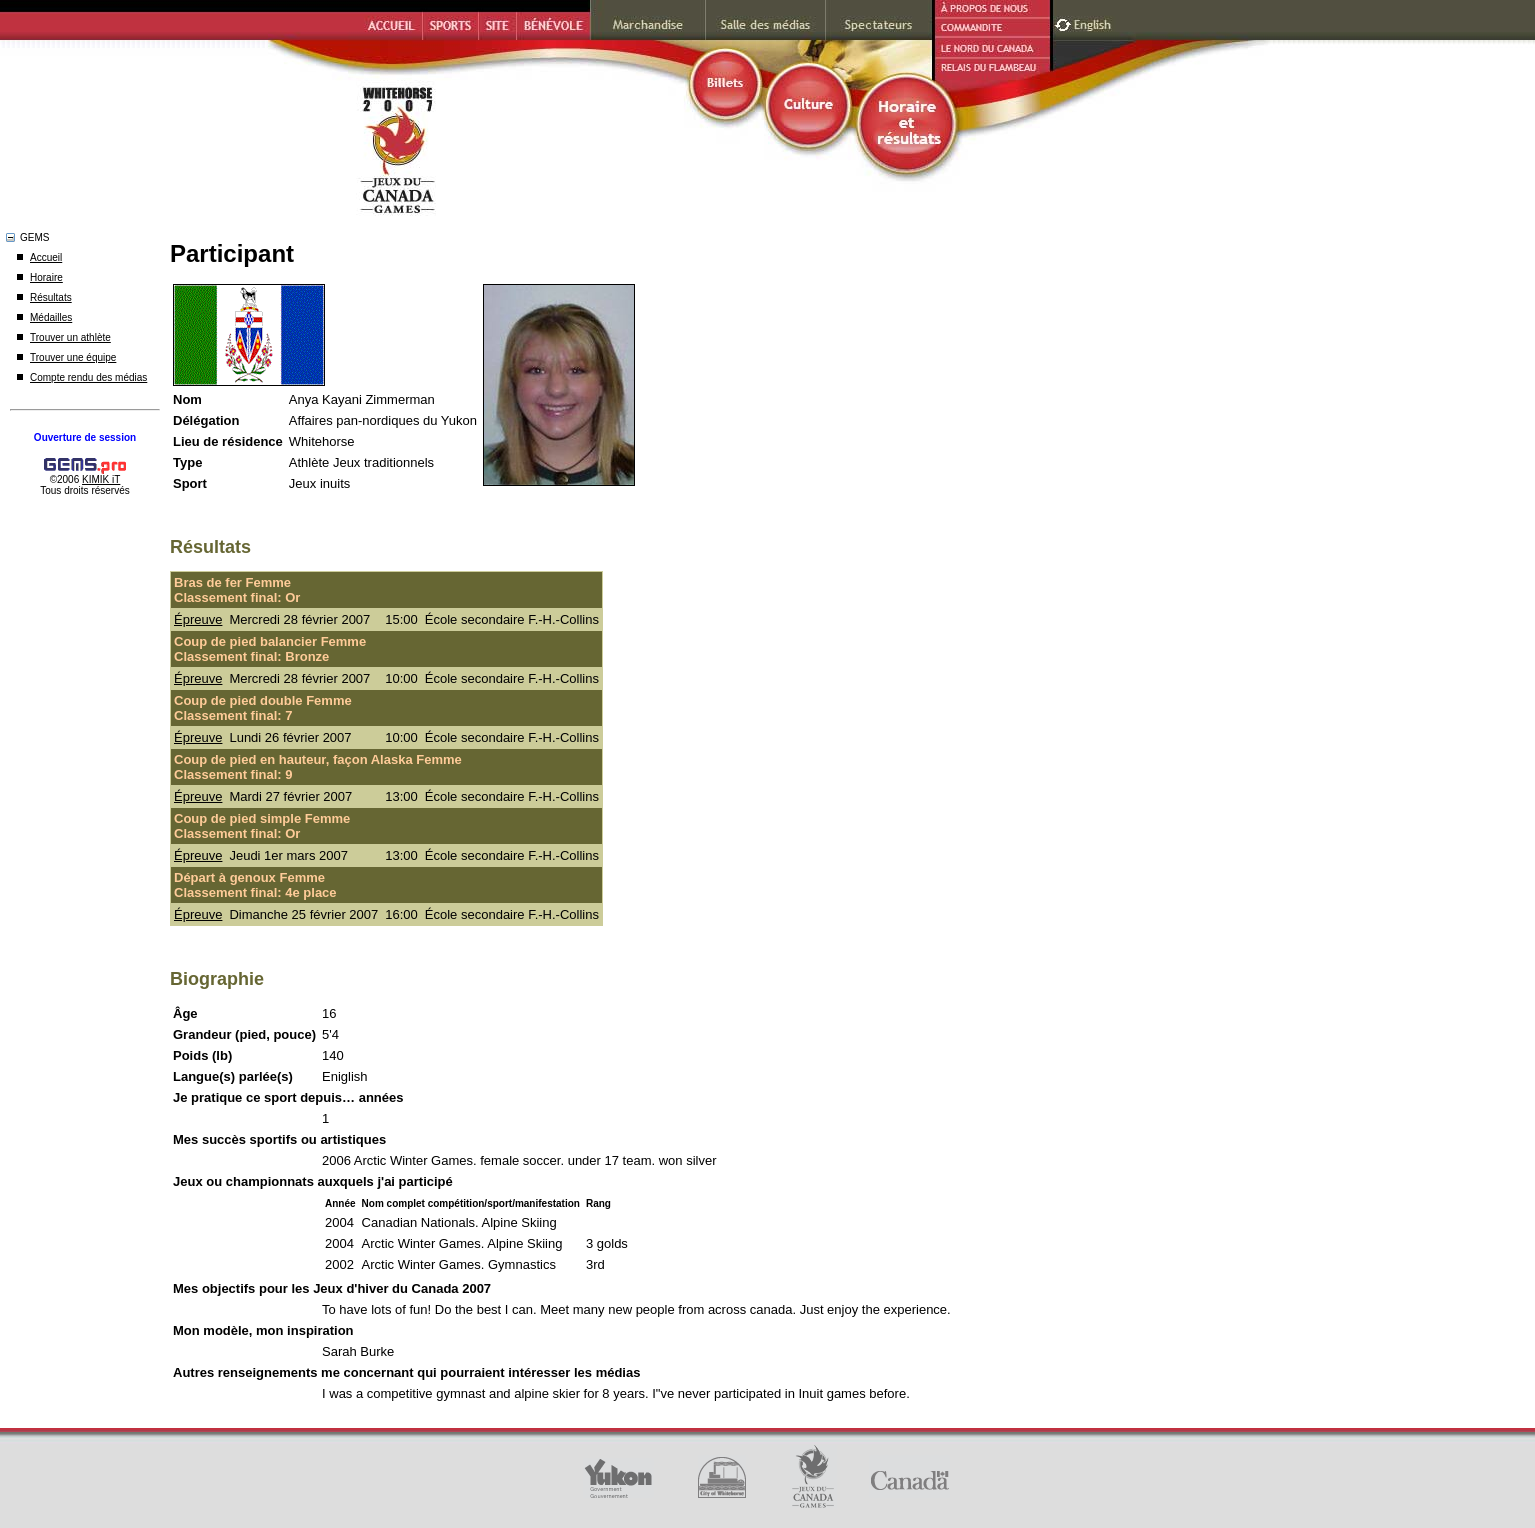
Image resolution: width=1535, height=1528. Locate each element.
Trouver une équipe (73, 357)
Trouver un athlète (70, 337)
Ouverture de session (85, 437)
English (1094, 22)
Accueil (46, 257)
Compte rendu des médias (88, 377)
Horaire (46, 277)
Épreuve (198, 619)
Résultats (51, 297)
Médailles (51, 317)
